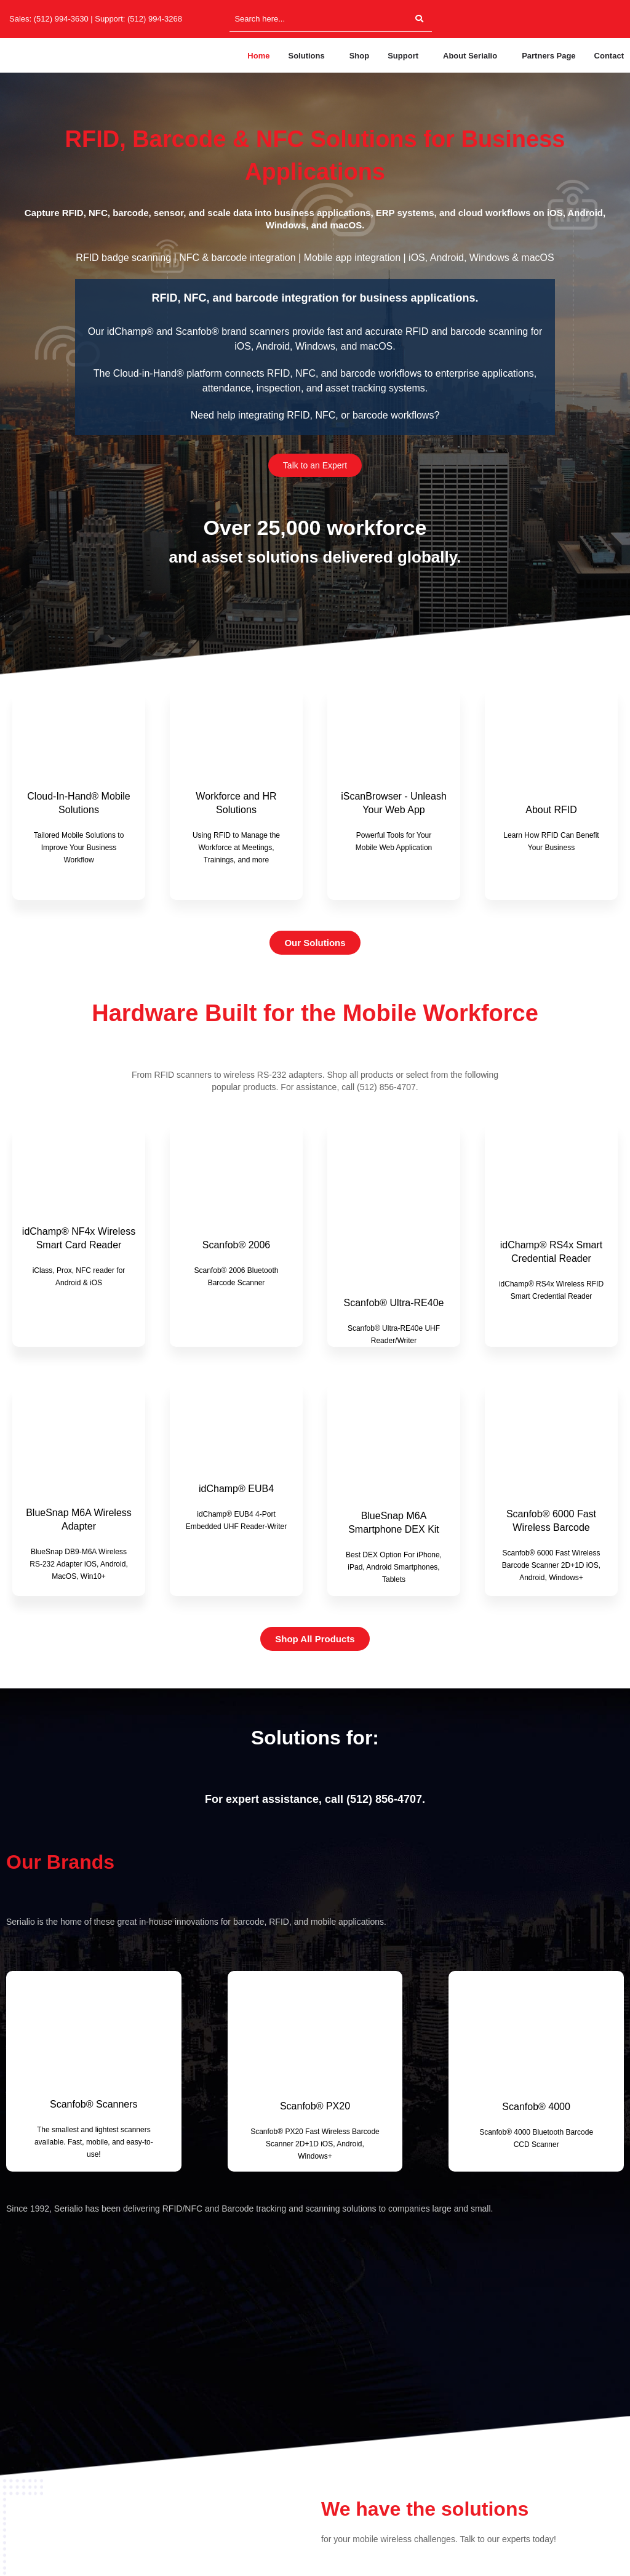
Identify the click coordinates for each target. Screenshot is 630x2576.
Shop (359, 56)
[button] (309, 56)
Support (403, 56)
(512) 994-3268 (154, 18)
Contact (609, 56)
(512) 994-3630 (61, 18)
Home (258, 56)
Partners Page (548, 56)
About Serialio (470, 56)
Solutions (306, 56)
